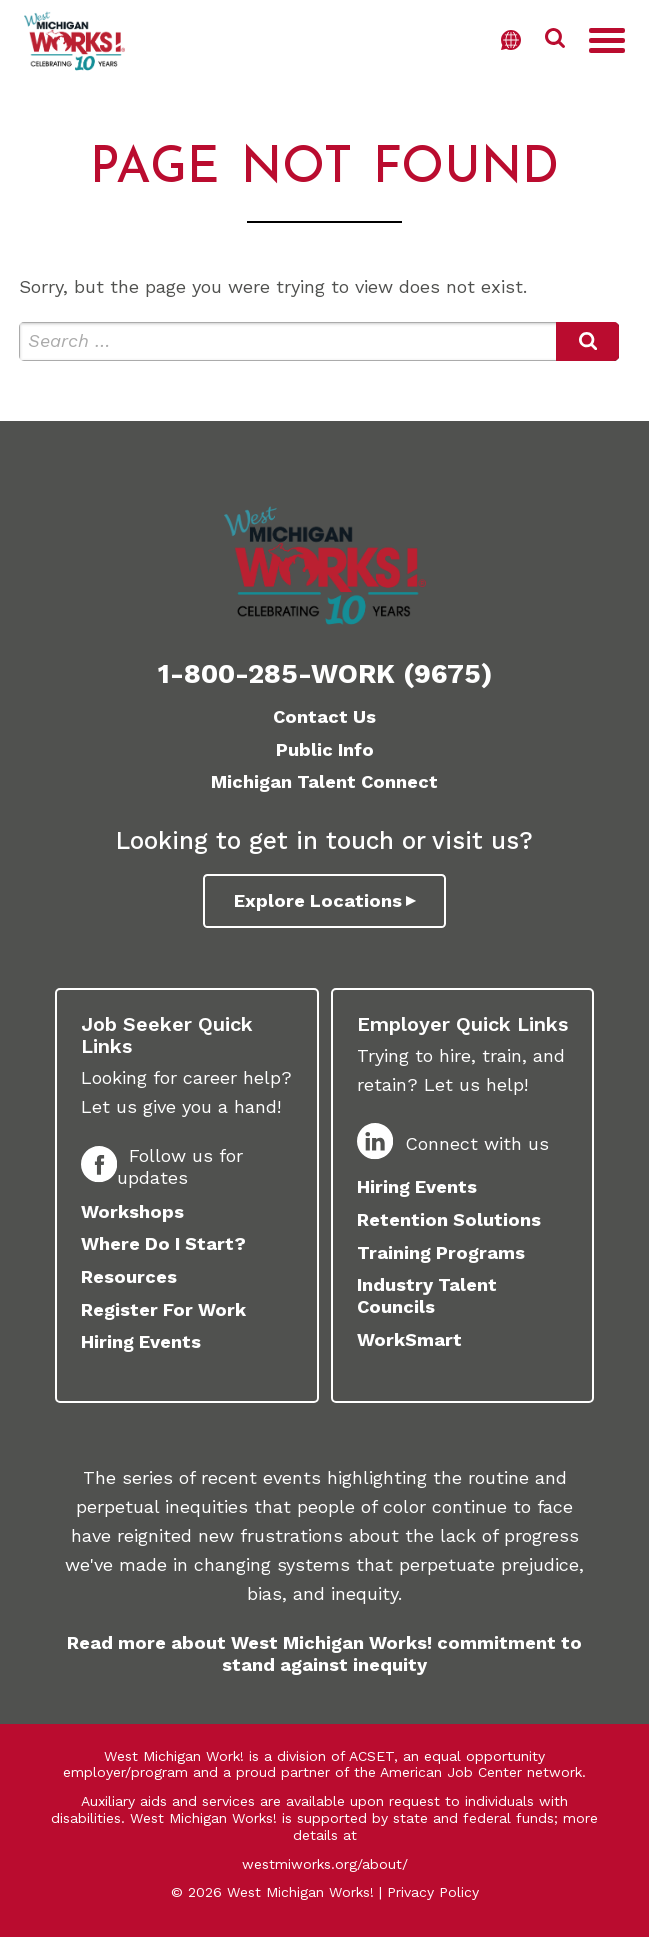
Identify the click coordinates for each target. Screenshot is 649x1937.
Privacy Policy (433, 1892)
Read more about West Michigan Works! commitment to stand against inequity (324, 1653)
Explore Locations (318, 900)
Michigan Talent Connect (324, 781)
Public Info (325, 749)
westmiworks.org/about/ (325, 1864)
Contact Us (324, 716)
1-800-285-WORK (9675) (325, 674)
